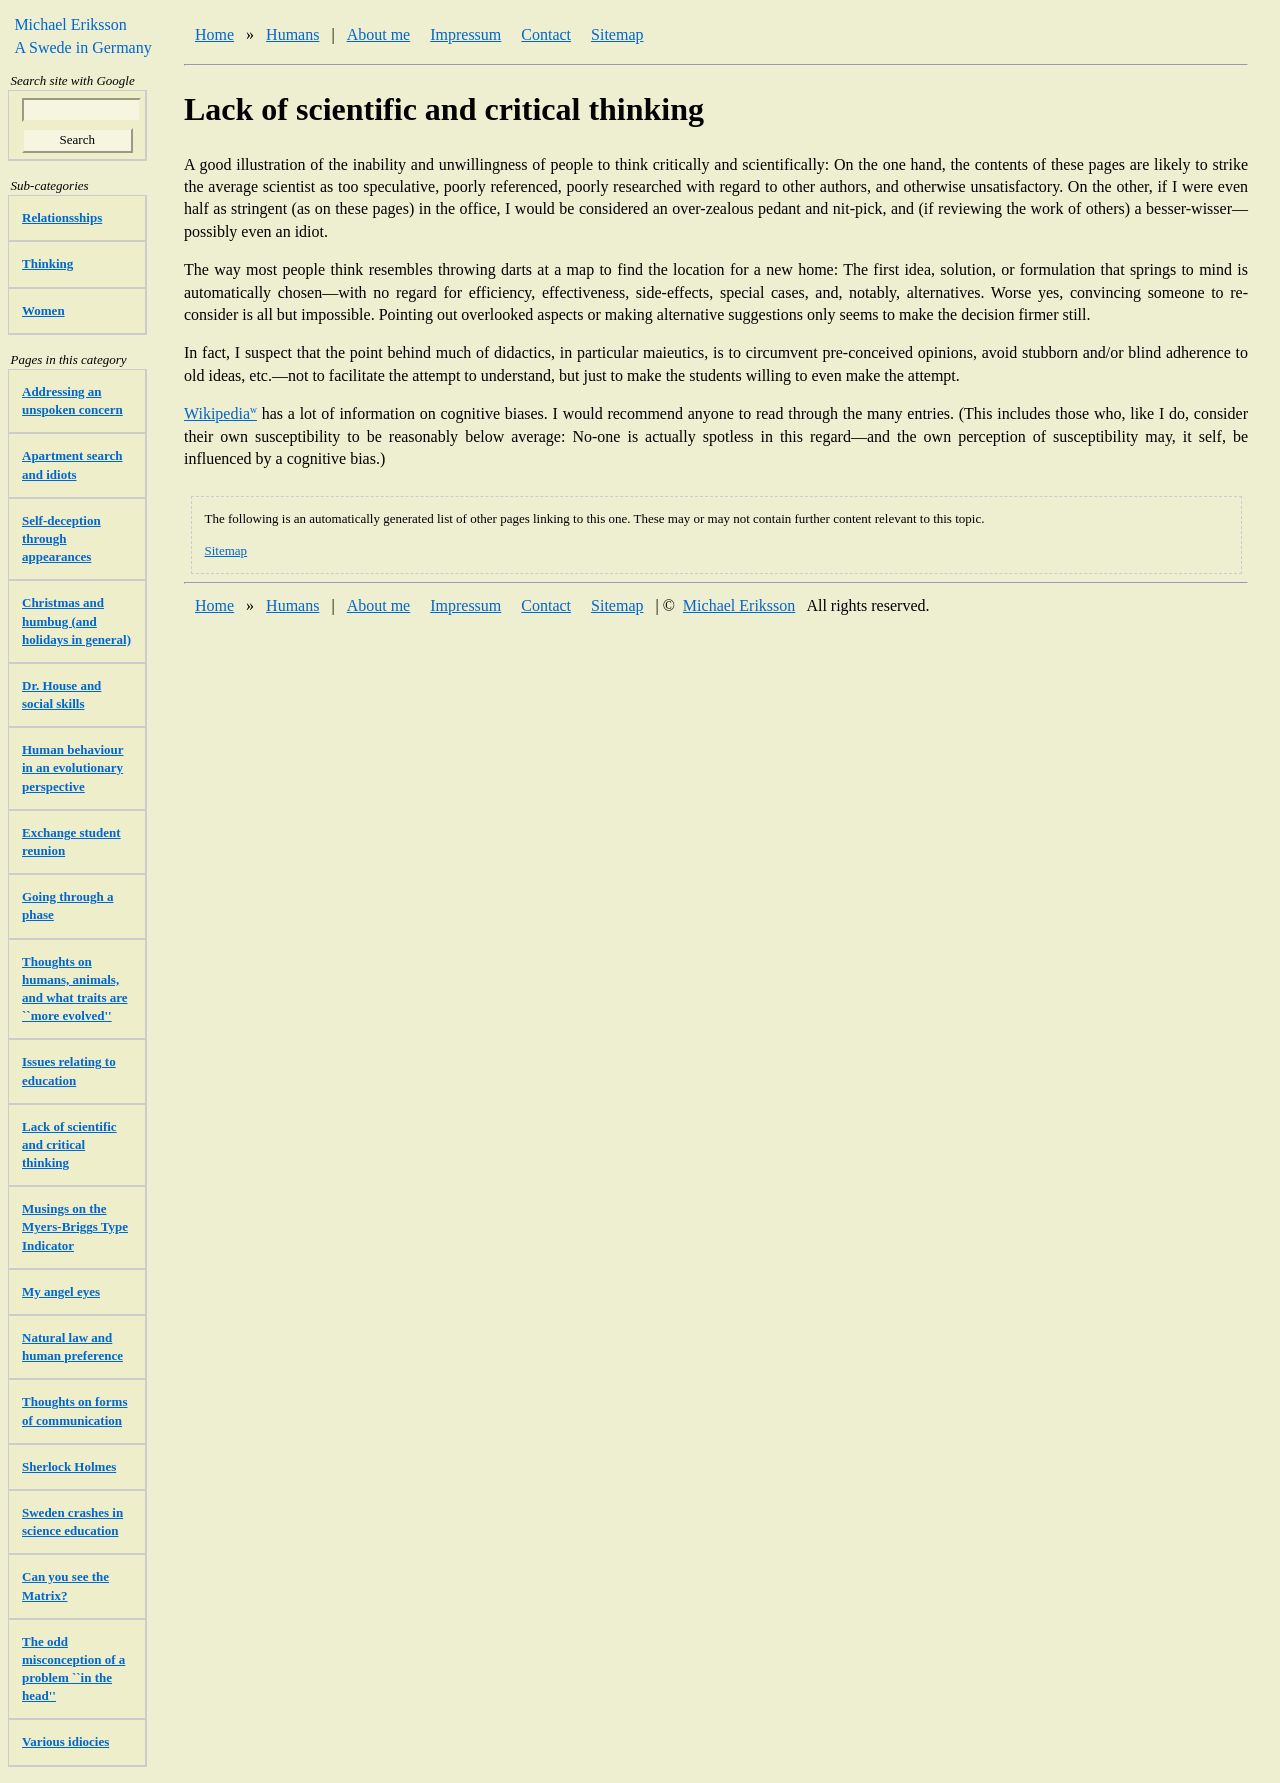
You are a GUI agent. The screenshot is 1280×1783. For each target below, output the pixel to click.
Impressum (465, 34)
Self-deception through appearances (61, 538)
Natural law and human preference (72, 1346)
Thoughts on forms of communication (74, 1410)
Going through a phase (68, 905)
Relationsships (62, 217)
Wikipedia (220, 413)
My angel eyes (61, 1291)
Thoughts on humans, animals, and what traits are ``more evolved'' (75, 989)
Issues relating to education (69, 1070)
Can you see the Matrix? (65, 1585)
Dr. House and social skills (61, 694)
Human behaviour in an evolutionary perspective (73, 767)
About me (379, 34)
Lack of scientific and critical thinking (69, 1144)
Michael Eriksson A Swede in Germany (78, 35)
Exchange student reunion (71, 841)
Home (214, 34)
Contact (546, 34)
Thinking (47, 263)
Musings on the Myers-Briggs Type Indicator (75, 1226)
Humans (292, 34)
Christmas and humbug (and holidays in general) (76, 620)
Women (43, 310)
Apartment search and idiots (72, 464)
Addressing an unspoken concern (72, 400)
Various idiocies (65, 1741)
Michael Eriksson (739, 605)
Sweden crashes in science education (72, 1521)
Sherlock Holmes (69, 1466)
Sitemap (617, 34)
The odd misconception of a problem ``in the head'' (73, 1669)
